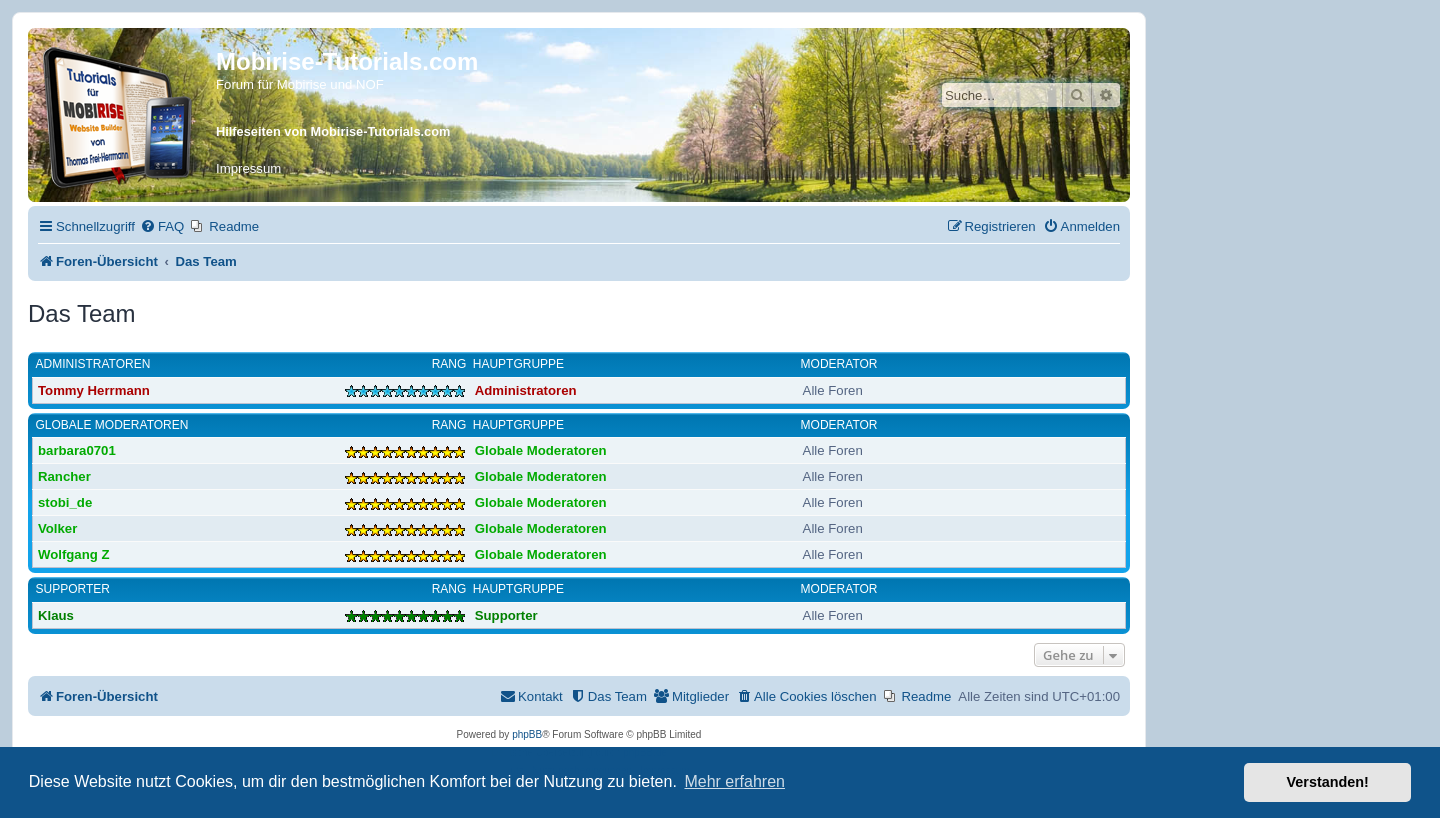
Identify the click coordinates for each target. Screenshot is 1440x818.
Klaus (56, 615)
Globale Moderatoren (112, 425)
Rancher (64, 476)
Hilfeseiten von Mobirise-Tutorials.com (333, 131)
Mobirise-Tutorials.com (347, 61)
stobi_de (65, 502)
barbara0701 (77, 450)
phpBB (527, 734)
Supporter (73, 589)
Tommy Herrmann (94, 390)
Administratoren (93, 364)
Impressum (248, 168)
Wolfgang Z (74, 554)
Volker (57, 528)
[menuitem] (162, 226)
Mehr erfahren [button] (734, 781)
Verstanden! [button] (1328, 782)
